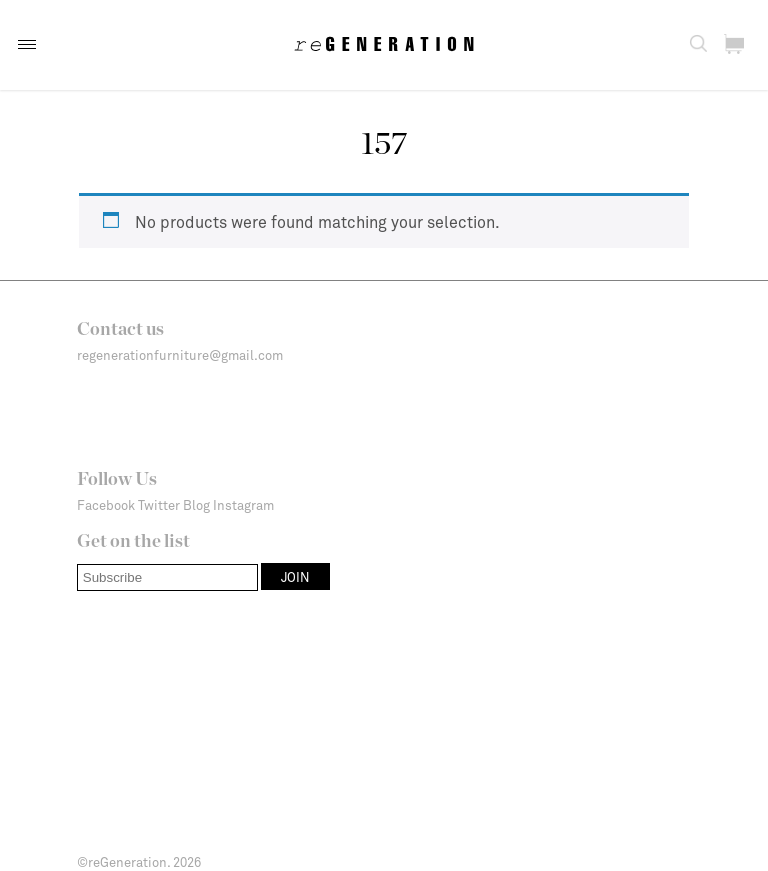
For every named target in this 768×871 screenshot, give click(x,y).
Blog (196, 505)
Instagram (243, 505)
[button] (27, 44)
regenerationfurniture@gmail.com (180, 355)
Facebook (106, 505)
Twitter (159, 505)
